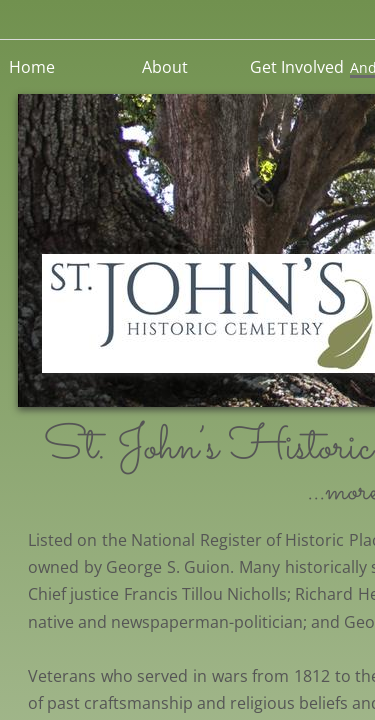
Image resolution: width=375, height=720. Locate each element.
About (165, 67)
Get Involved (297, 67)
